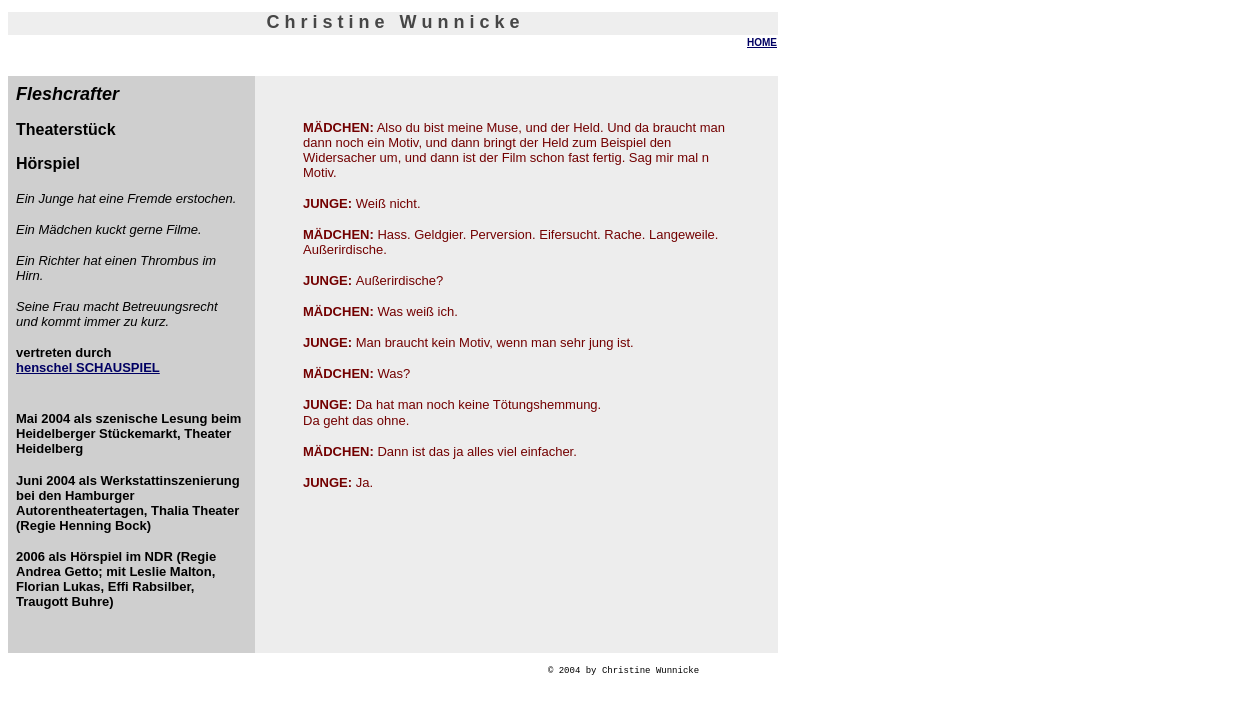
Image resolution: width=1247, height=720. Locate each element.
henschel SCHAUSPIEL (88, 367)
